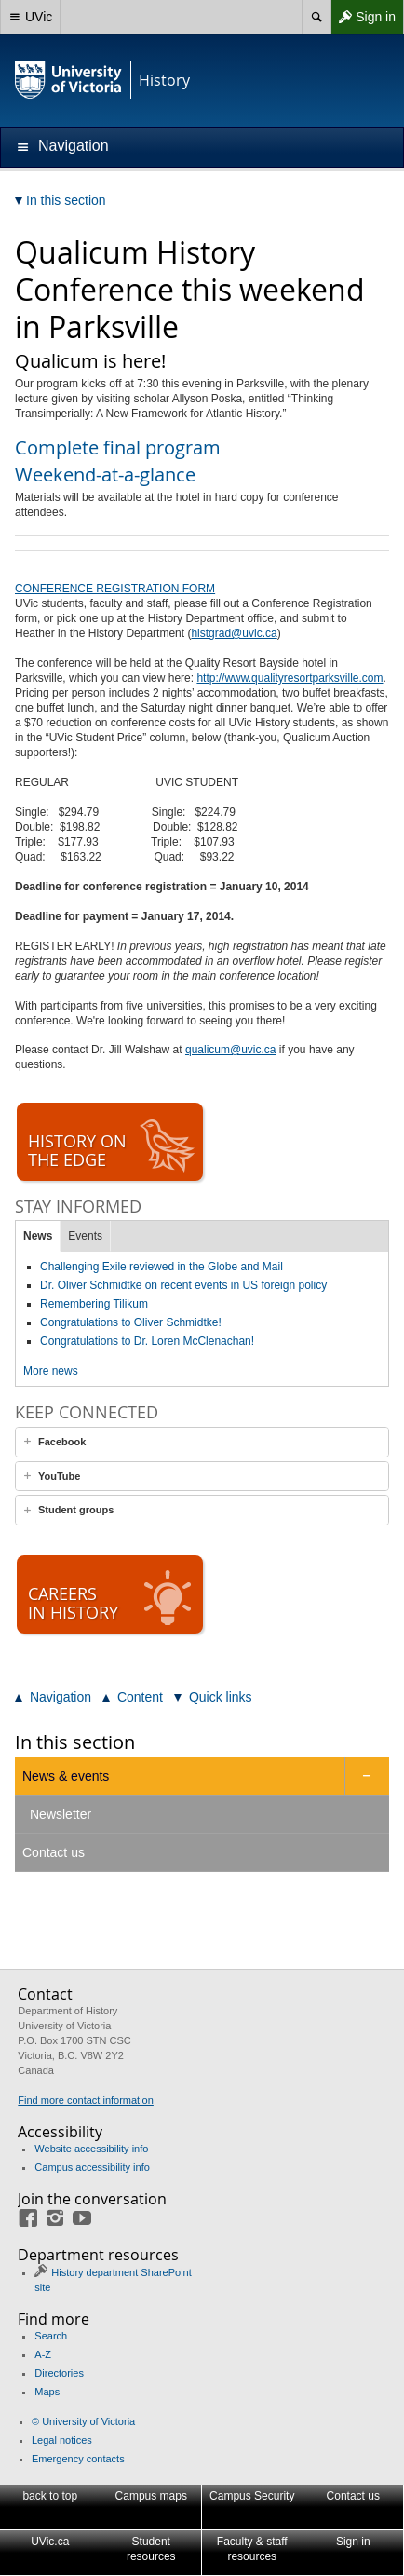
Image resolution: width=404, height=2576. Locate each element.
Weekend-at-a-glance (105, 474)
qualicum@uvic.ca (230, 1049)
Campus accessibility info (92, 2167)
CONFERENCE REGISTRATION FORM (115, 588)
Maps (47, 2391)
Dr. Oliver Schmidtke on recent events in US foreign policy (183, 1285)
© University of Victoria (83, 2421)
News (37, 1235)
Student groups (76, 1509)
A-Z (42, 2354)
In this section (75, 1742)
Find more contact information (86, 2100)
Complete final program (118, 447)
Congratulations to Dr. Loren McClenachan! (147, 1341)
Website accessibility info (91, 2148)
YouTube (59, 1476)
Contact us (53, 1852)
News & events (65, 1776)
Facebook (62, 1441)
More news (50, 1370)
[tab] (202, 1442)
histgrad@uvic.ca (233, 633)
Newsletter (60, 1814)
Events (85, 1235)
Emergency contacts (78, 2458)
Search (50, 2335)
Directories (59, 2373)
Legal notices (62, 2440)
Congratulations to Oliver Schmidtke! (131, 1322)
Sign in (363, 17)
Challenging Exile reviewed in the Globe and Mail (161, 1266)
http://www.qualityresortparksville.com (289, 678)
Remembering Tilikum (94, 1303)
